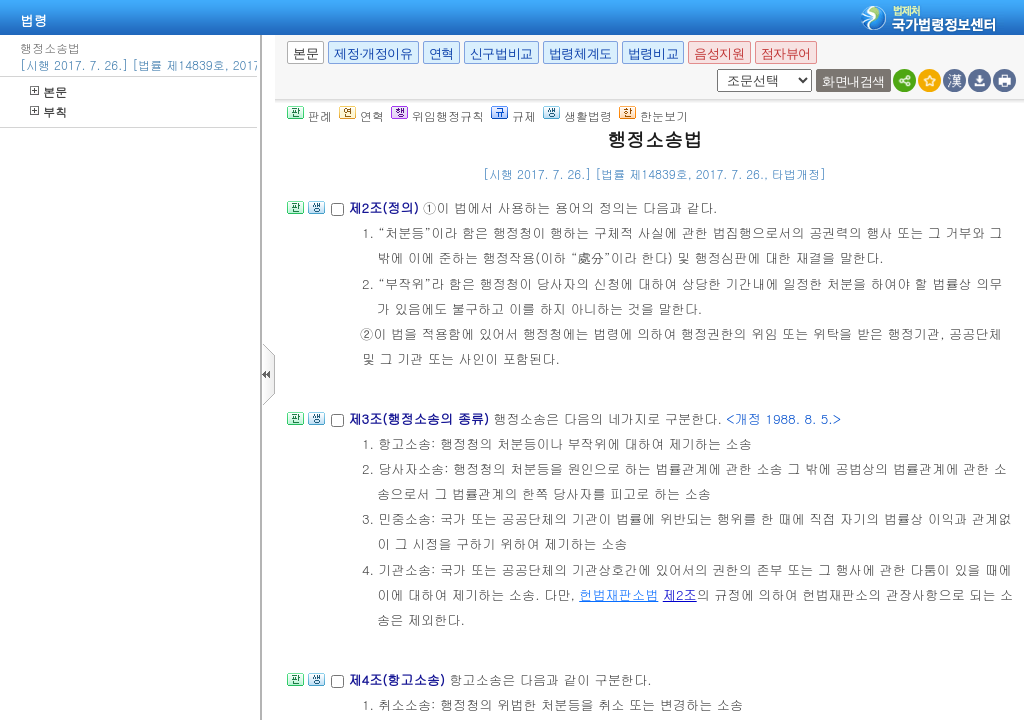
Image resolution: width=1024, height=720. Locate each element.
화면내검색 (853, 81)
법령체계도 (580, 53)
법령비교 (653, 53)
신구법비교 (501, 53)
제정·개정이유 (373, 53)
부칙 (48, 111)
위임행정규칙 (437, 115)
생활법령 (577, 115)
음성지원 (719, 53)
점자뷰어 (786, 53)
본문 (48, 91)
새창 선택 (713, 69)
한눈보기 (653, 115)
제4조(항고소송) (398, 679)
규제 (513, 115)
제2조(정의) (385, 207)
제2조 (680, 594)
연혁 (441, 53)
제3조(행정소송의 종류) (420, 418)
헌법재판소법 (618, 594)
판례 (309, 115)
